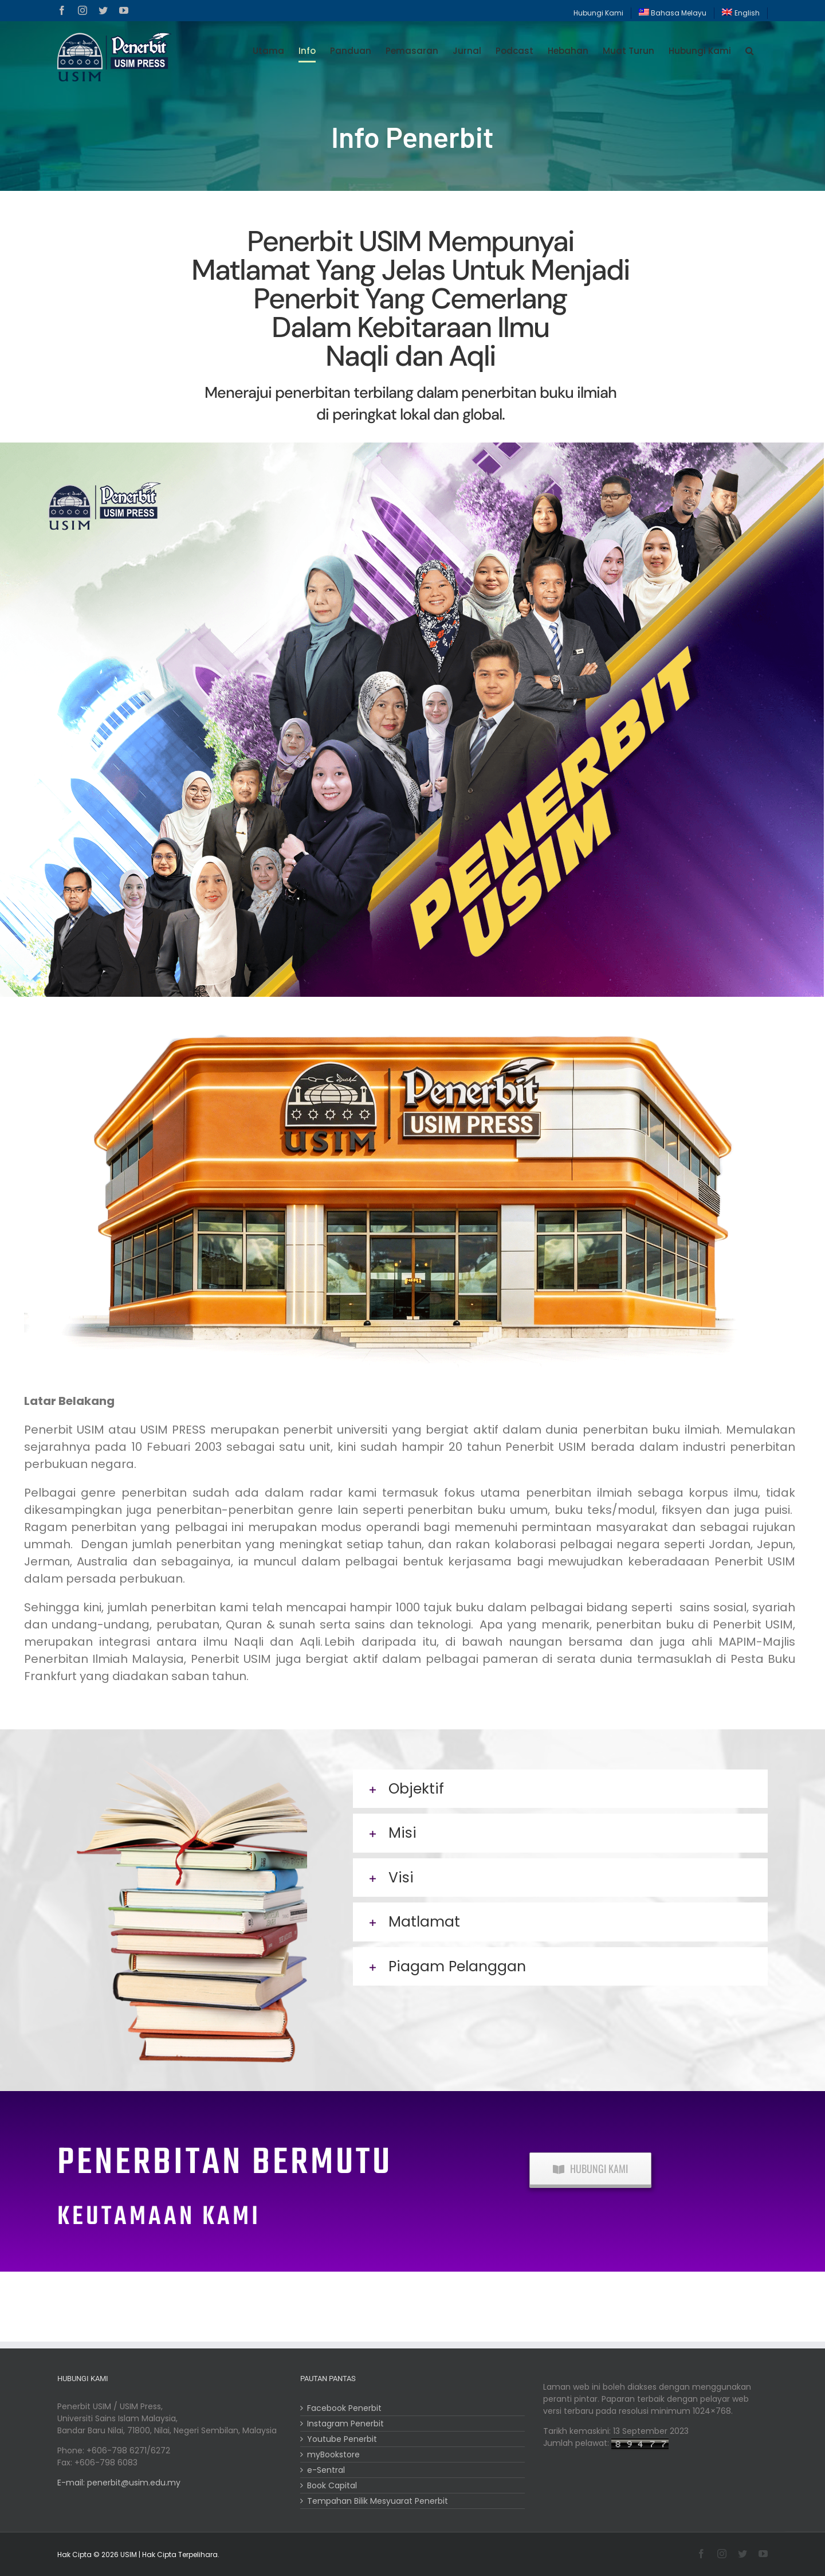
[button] (749, 51)
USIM (128, 2554)
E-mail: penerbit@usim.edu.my (118, 2482)
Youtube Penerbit (342, 2439)
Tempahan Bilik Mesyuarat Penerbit (377, 2501)
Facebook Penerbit (344, 2408)
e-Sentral (326, 2470)
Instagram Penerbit (345, 2423)
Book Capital (332, 2485)
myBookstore (333, 2454)
